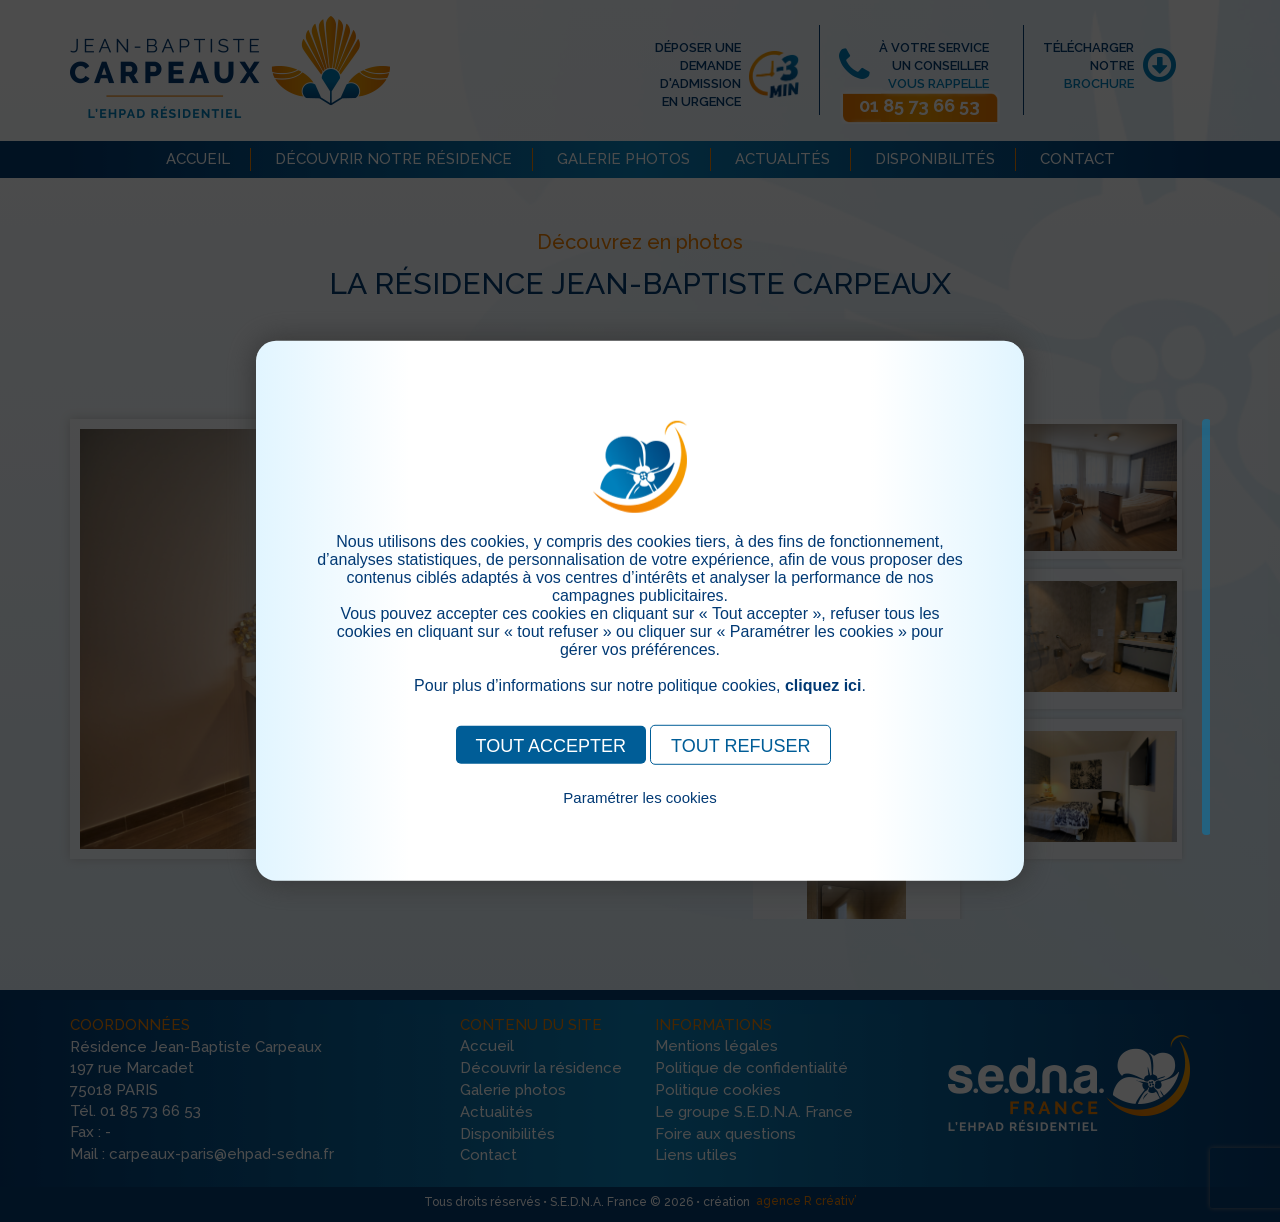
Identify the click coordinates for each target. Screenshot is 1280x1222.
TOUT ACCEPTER (551, 746)
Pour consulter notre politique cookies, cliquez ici (640, 820)
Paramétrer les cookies (639, 797)
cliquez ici (823, 685)
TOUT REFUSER (740, 746)
